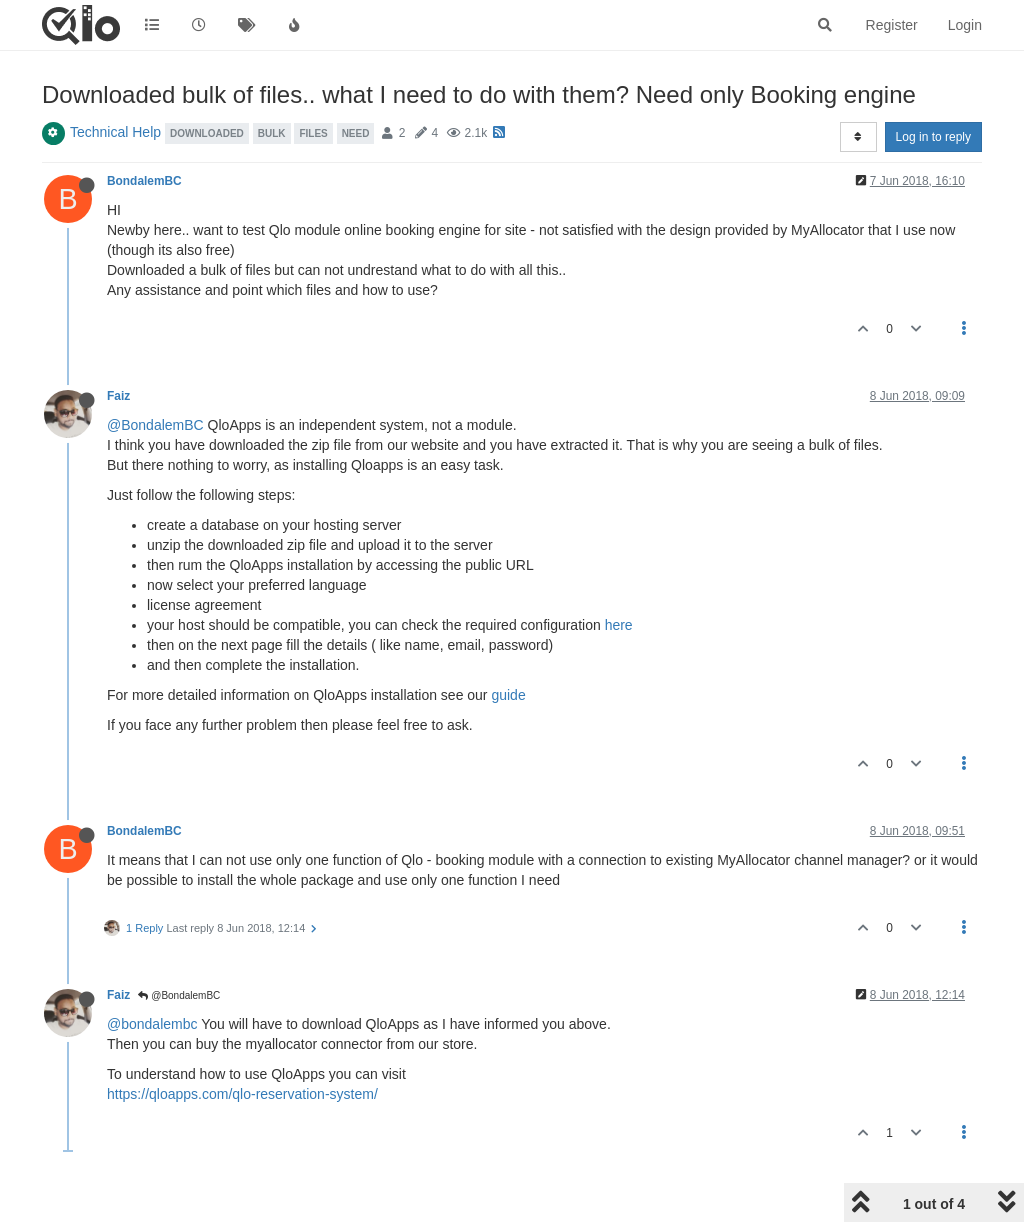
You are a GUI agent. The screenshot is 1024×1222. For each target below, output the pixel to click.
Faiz (118, 396)
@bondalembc (152, 1024)
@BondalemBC (155, 425)
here (619, 625)
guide (508, 695)
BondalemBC (144, 181)
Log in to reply (933, 137)
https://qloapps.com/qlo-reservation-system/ (242, 1094)
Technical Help (115, 132)
